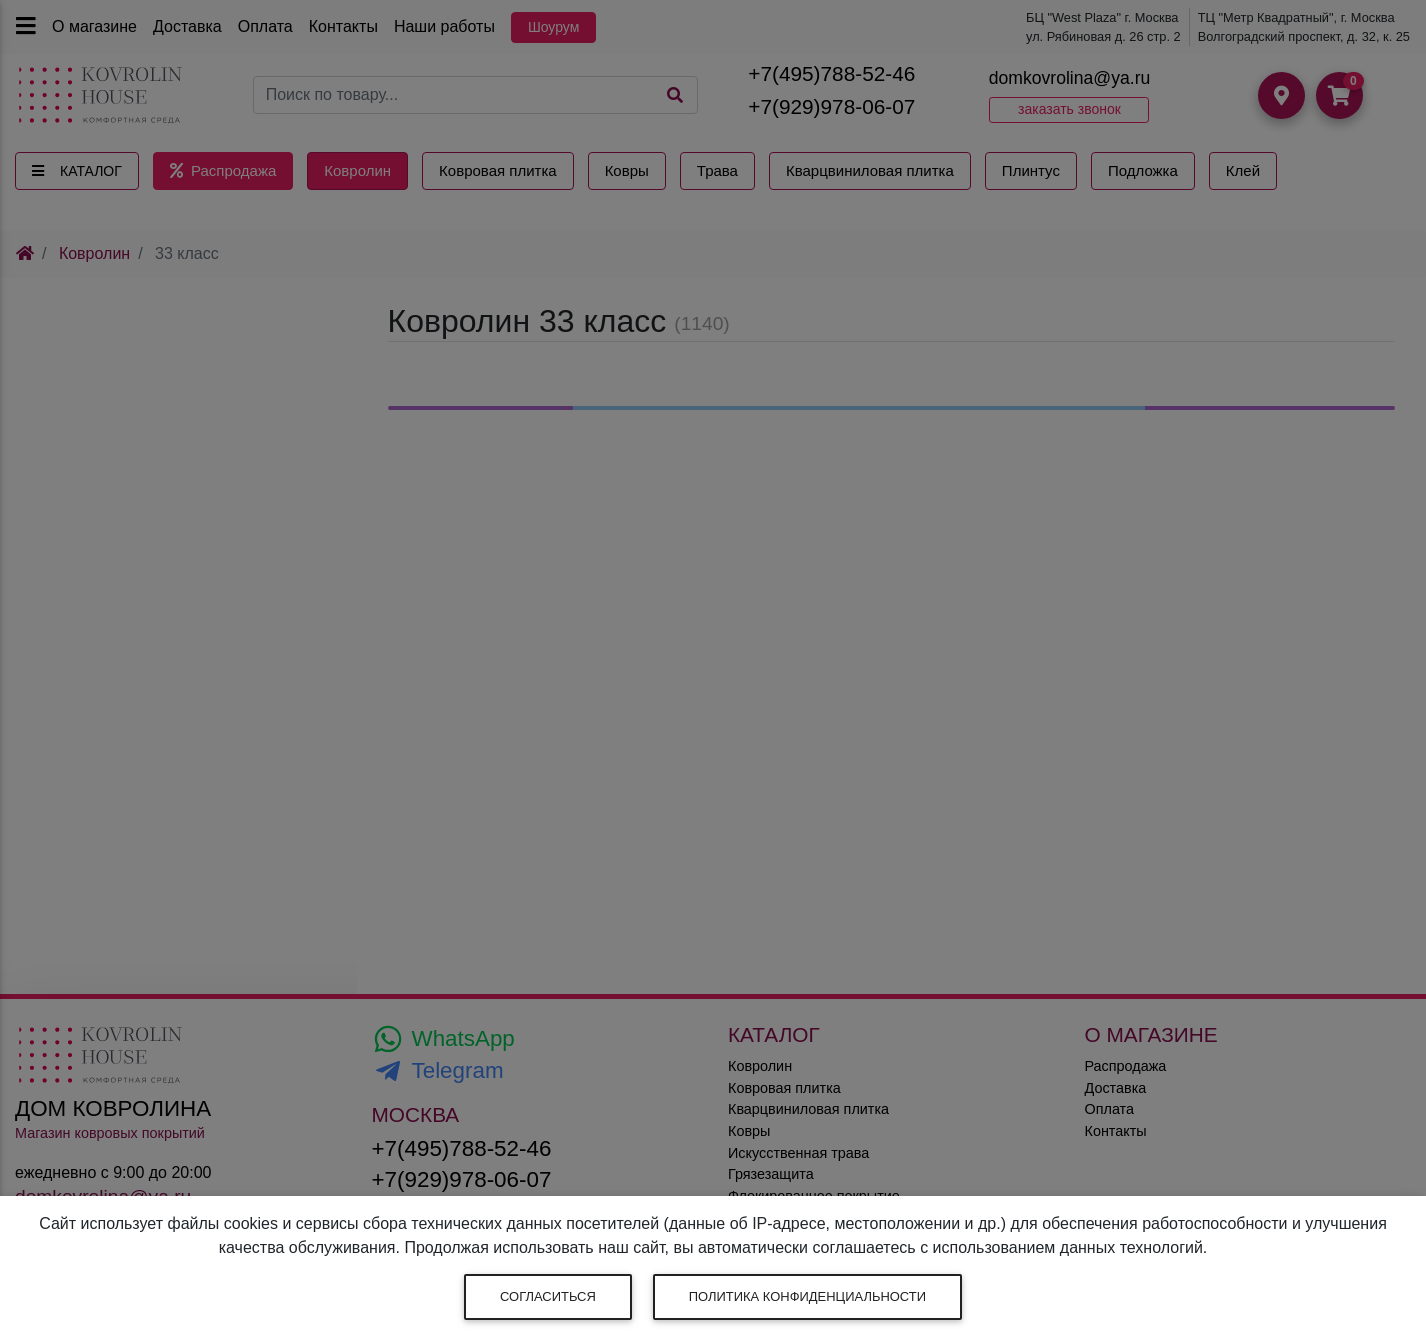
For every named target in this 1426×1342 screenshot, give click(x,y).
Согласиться (548, 1296)
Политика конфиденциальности (807, 1296)
